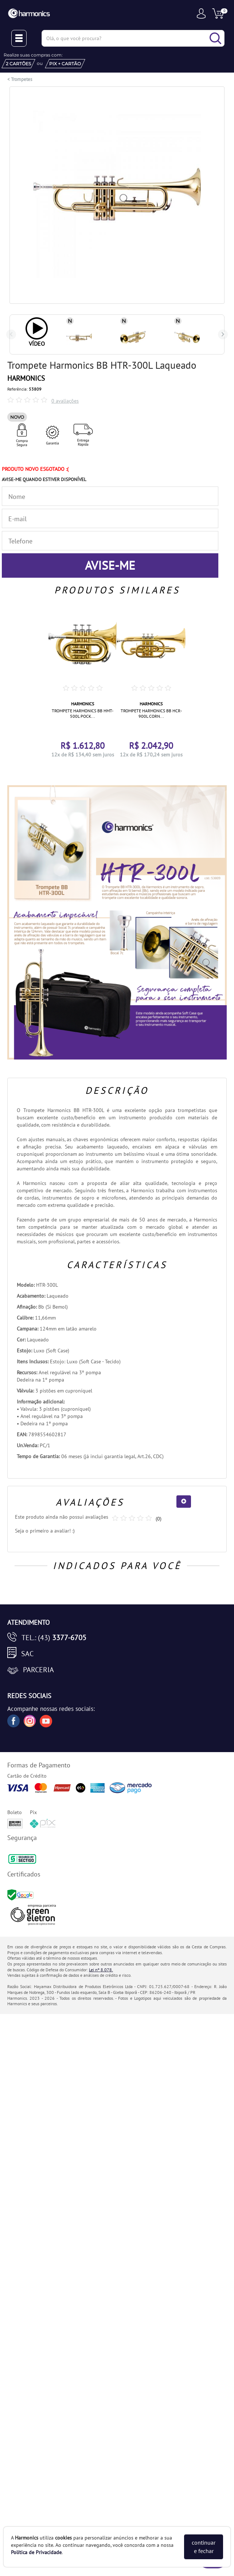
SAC (27, 1653)
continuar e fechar (203, 2546)
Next (223, 334)
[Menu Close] (19, 38)
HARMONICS (26, 378)
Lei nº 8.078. (101, 1969)
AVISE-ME (110, 565)
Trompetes (21, 79)
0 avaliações (65, 401)
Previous (11, 334)
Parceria (38, 1669)
